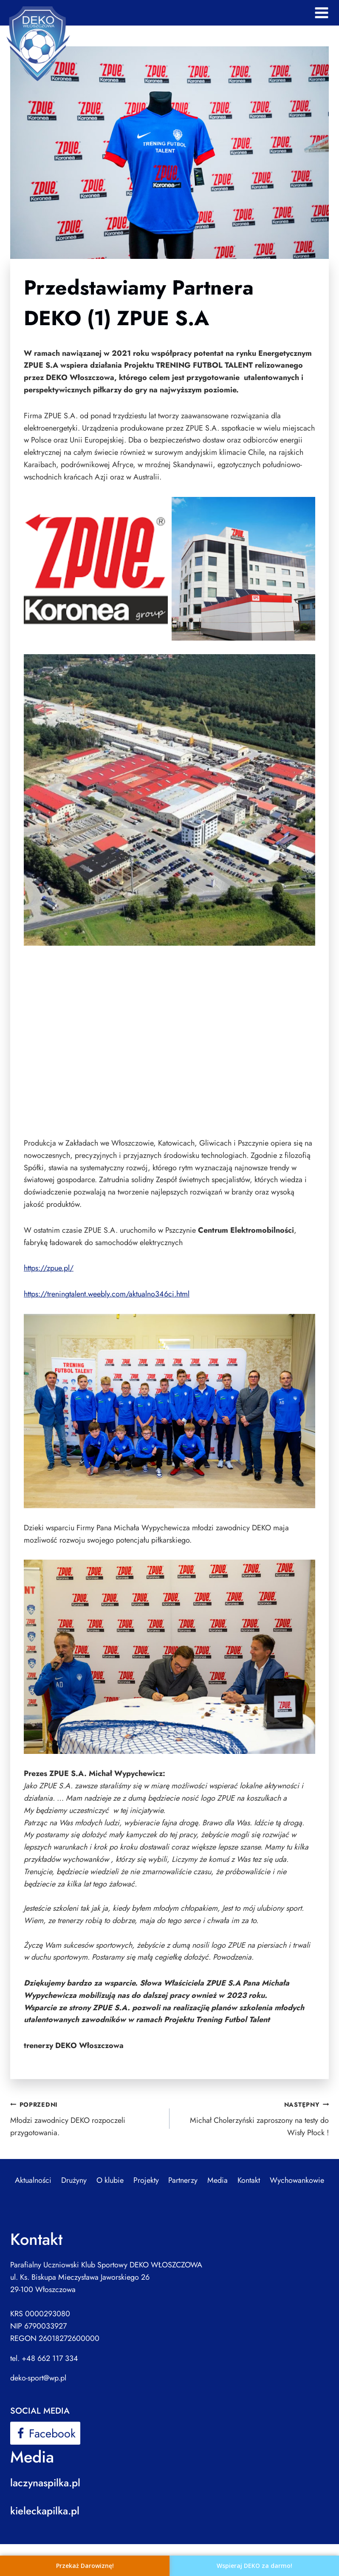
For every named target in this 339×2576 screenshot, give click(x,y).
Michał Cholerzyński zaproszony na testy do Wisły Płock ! (253, 2118)
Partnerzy (183, 2180)
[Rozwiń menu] (321, 13)
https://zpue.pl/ (48, 1268)
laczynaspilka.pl (45, 2482)
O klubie (110, 2180)
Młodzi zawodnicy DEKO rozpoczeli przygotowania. (86, 2118)
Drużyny (74, 2180)
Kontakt (248, 2180)
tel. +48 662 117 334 (44, 2358)
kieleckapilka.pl (44, 2510)
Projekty (146, 2180)
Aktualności (33, 2180)
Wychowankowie (297, 2180)
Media (217, 2180)
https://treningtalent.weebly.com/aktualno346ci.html (106, 1293)
